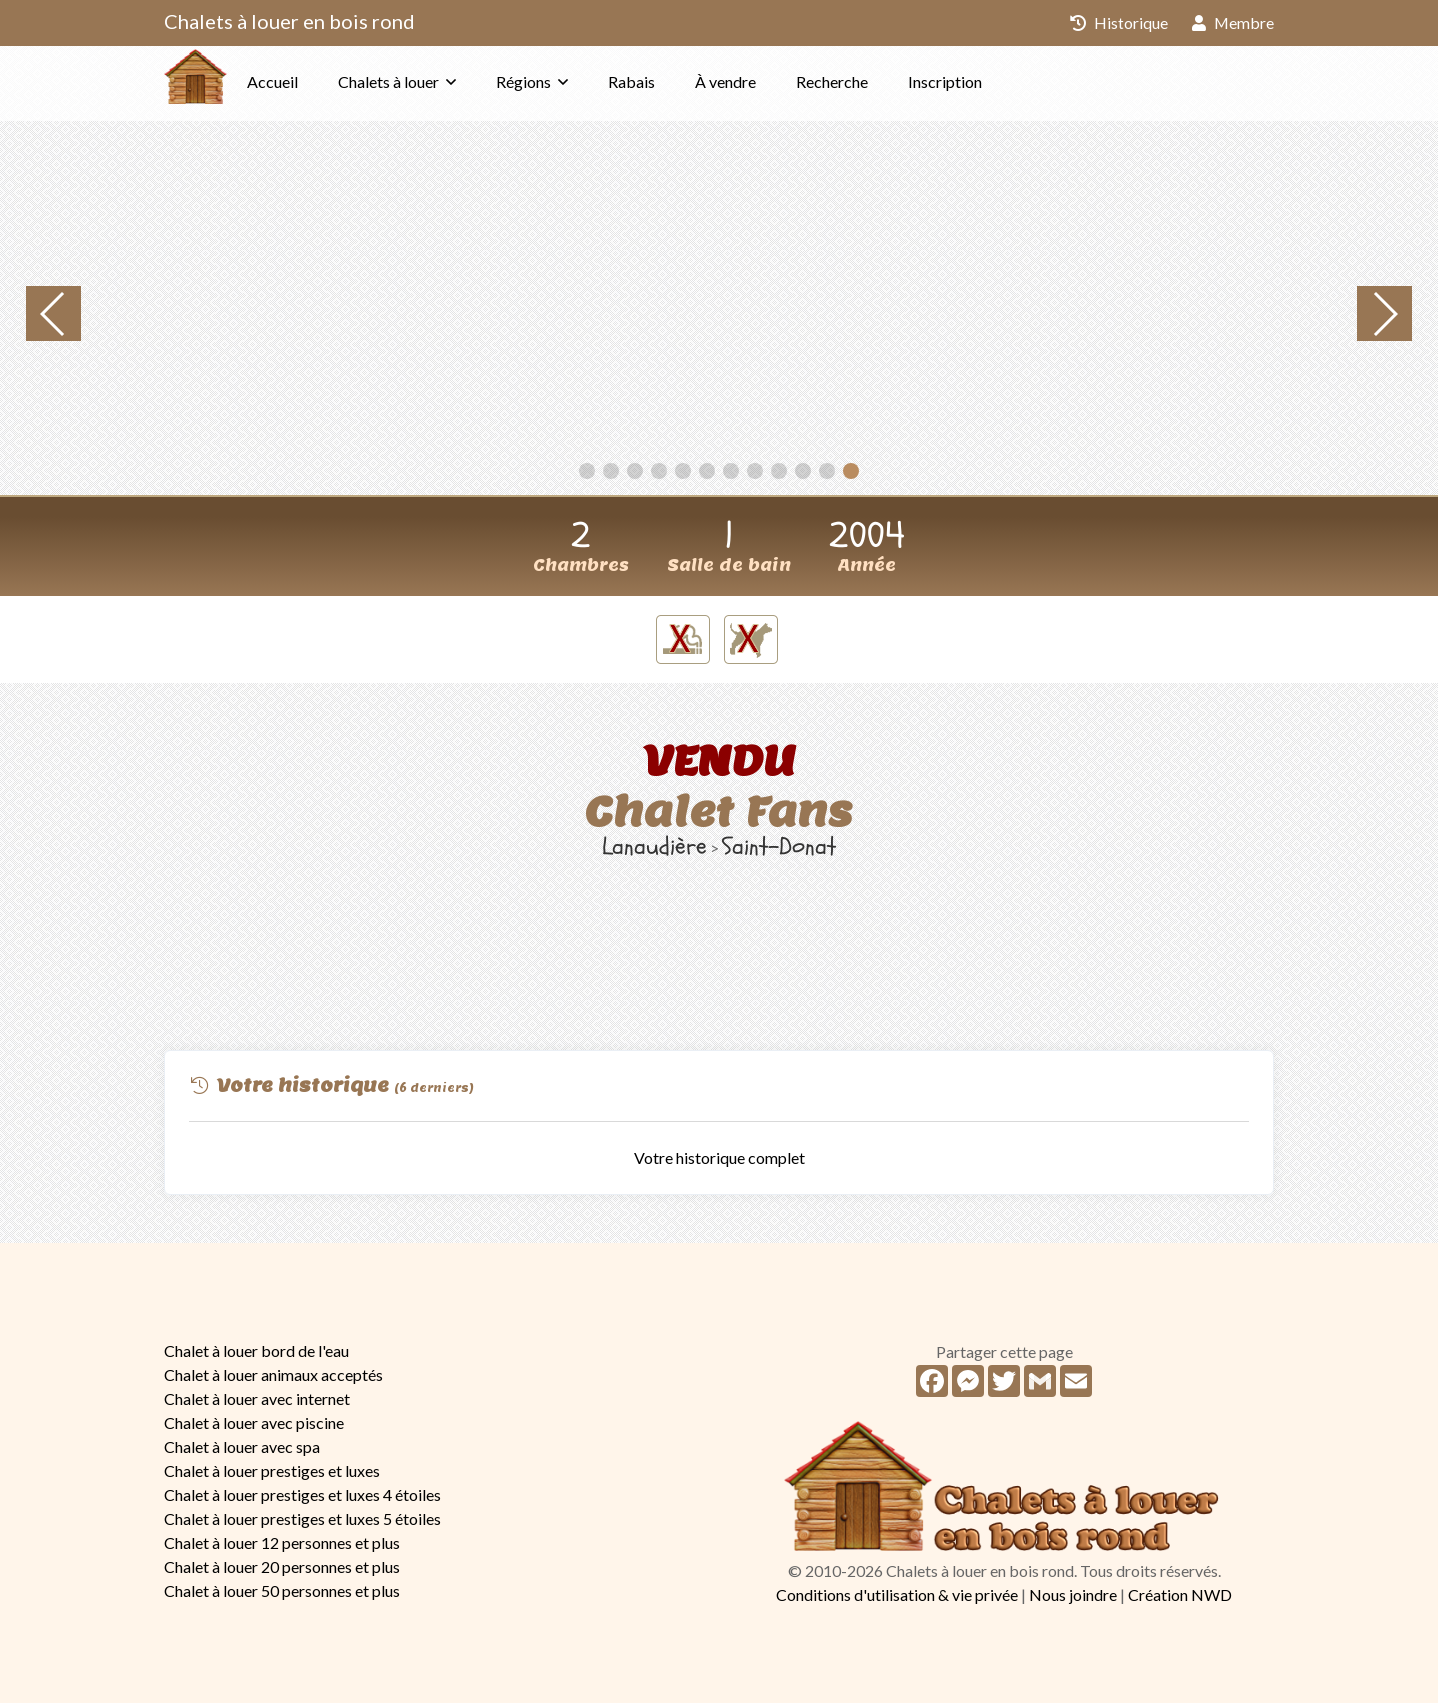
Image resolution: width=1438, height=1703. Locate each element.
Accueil (312, 81)
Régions (563, 81)
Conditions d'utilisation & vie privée (897, 1594)
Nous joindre (1073, 1594)
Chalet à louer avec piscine (254, 1422)
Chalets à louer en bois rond (289, 21)
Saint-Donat (779, 846)
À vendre (765, 81)
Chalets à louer (428, 81)
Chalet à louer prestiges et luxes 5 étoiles (302, 1518)
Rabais (671, 81)
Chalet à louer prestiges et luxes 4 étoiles (302, 1494)
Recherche (872, 81)
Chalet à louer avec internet (257, 1398)
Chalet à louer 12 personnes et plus (282, 1542)
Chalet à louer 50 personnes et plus (282, 1590)
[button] (587, 471)
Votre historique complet (719, 1157)
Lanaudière (654, 846)
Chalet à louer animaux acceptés (273, 1374)
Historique (1118, 22)
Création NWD (1180, 1594)
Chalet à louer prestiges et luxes (272, 1470)
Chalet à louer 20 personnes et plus (282, 1566)
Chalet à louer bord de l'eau (256, 1350)
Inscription (985, 81)
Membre (1232, 22)
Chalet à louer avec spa (242, 1446)
